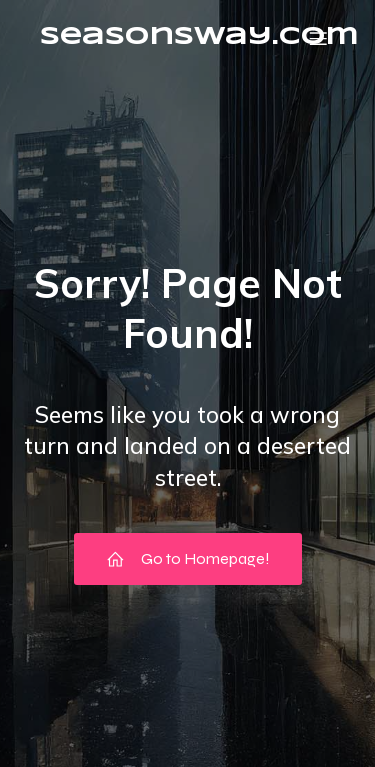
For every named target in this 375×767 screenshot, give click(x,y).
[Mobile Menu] (318, 38)
